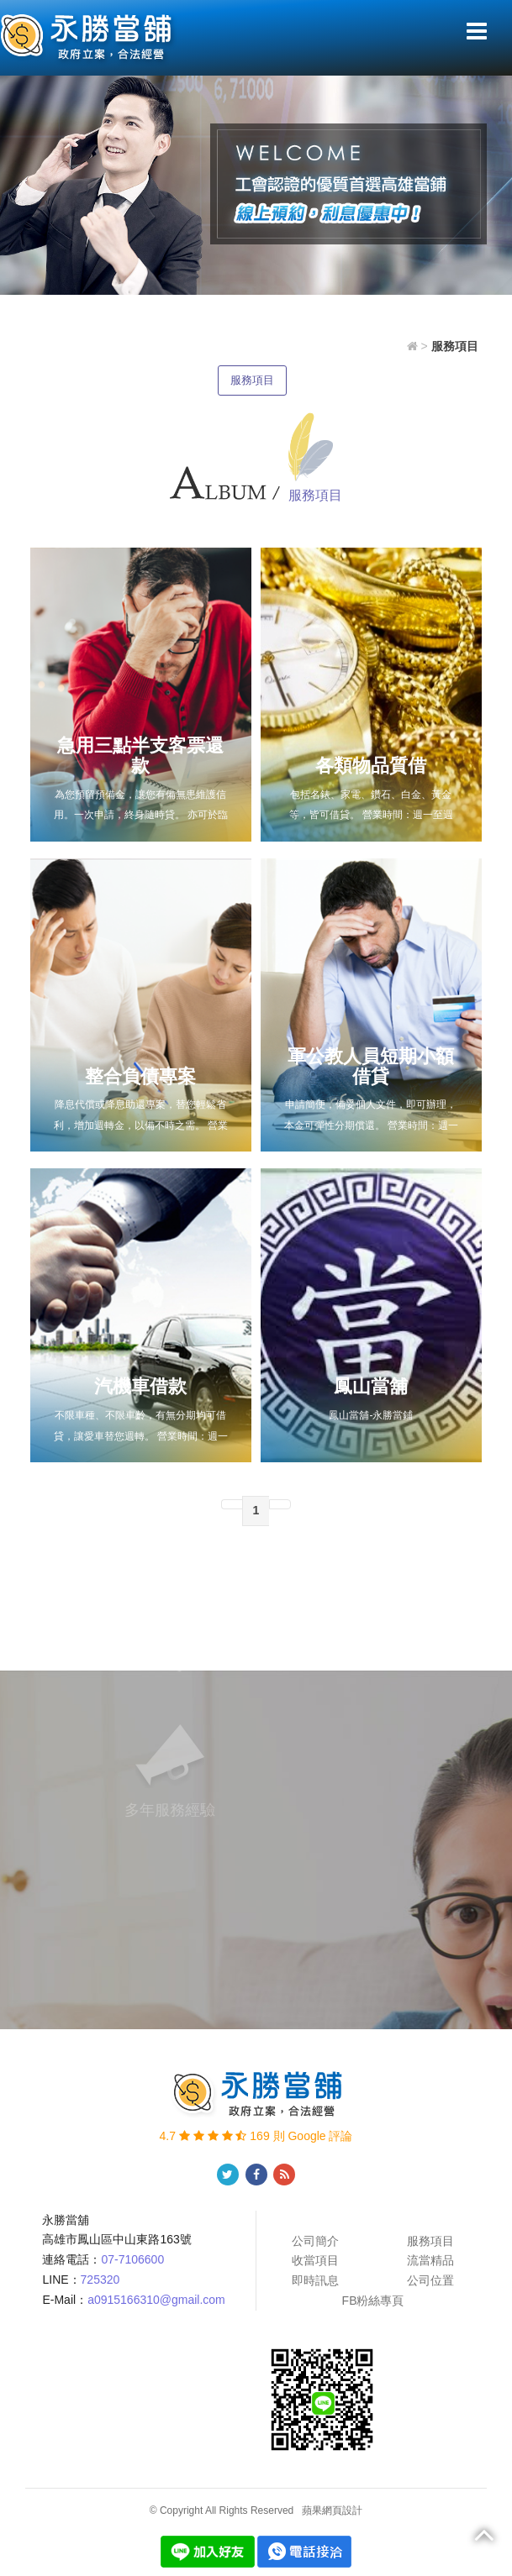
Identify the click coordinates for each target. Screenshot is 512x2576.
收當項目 (315, 2260)
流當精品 (430, 2260)
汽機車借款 (140, 1386)
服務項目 (252, 380)
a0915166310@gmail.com (156, 2299)
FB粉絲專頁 (373, 2300)
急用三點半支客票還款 (140, 755)
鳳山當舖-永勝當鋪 (371, 1415)
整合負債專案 (140, 1076)
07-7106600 (132, 2259)
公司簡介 (315, 2241)
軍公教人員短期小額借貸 (371, 1066)
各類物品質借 (370, 765)
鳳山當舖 (371, 1386)
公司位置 (430, 2280)
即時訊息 (315, 2280)
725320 (100, 2279)
